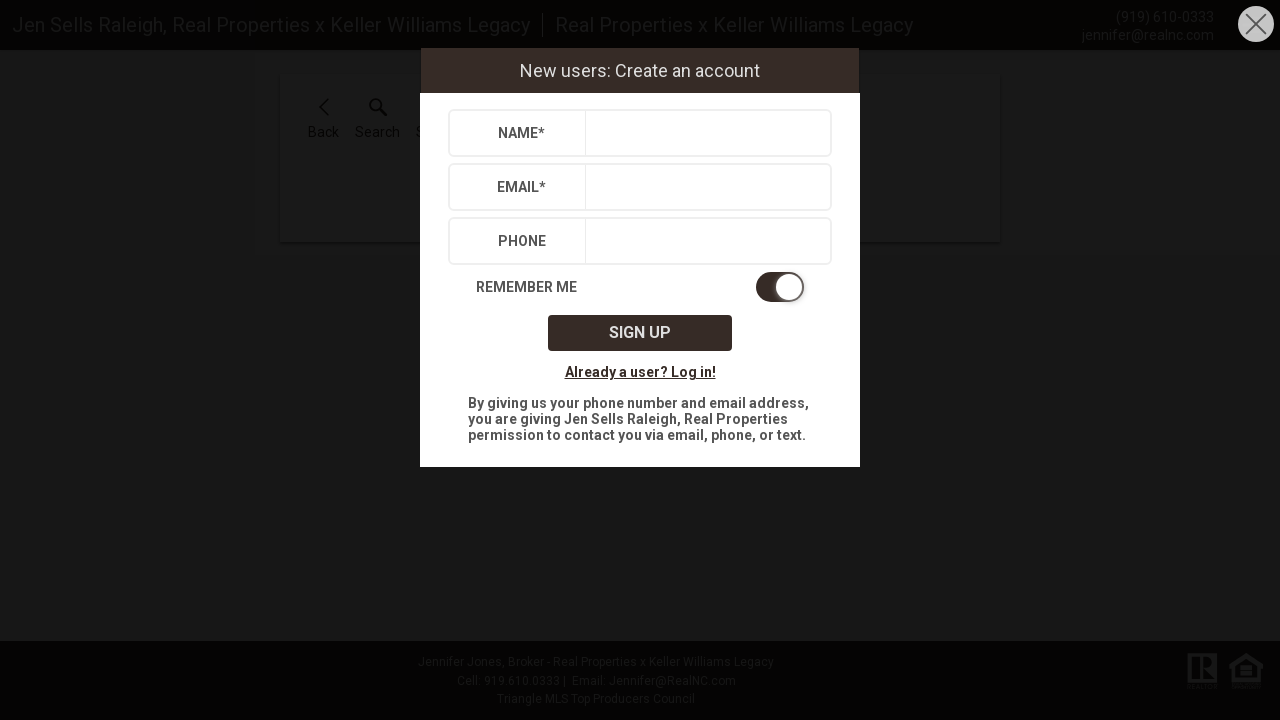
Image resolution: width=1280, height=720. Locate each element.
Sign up (640, 332)
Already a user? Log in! (640, 372)
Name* (521, 133)
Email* (521, 187)
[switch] (640, 287)
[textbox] (703, 133)
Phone (522, 241)
